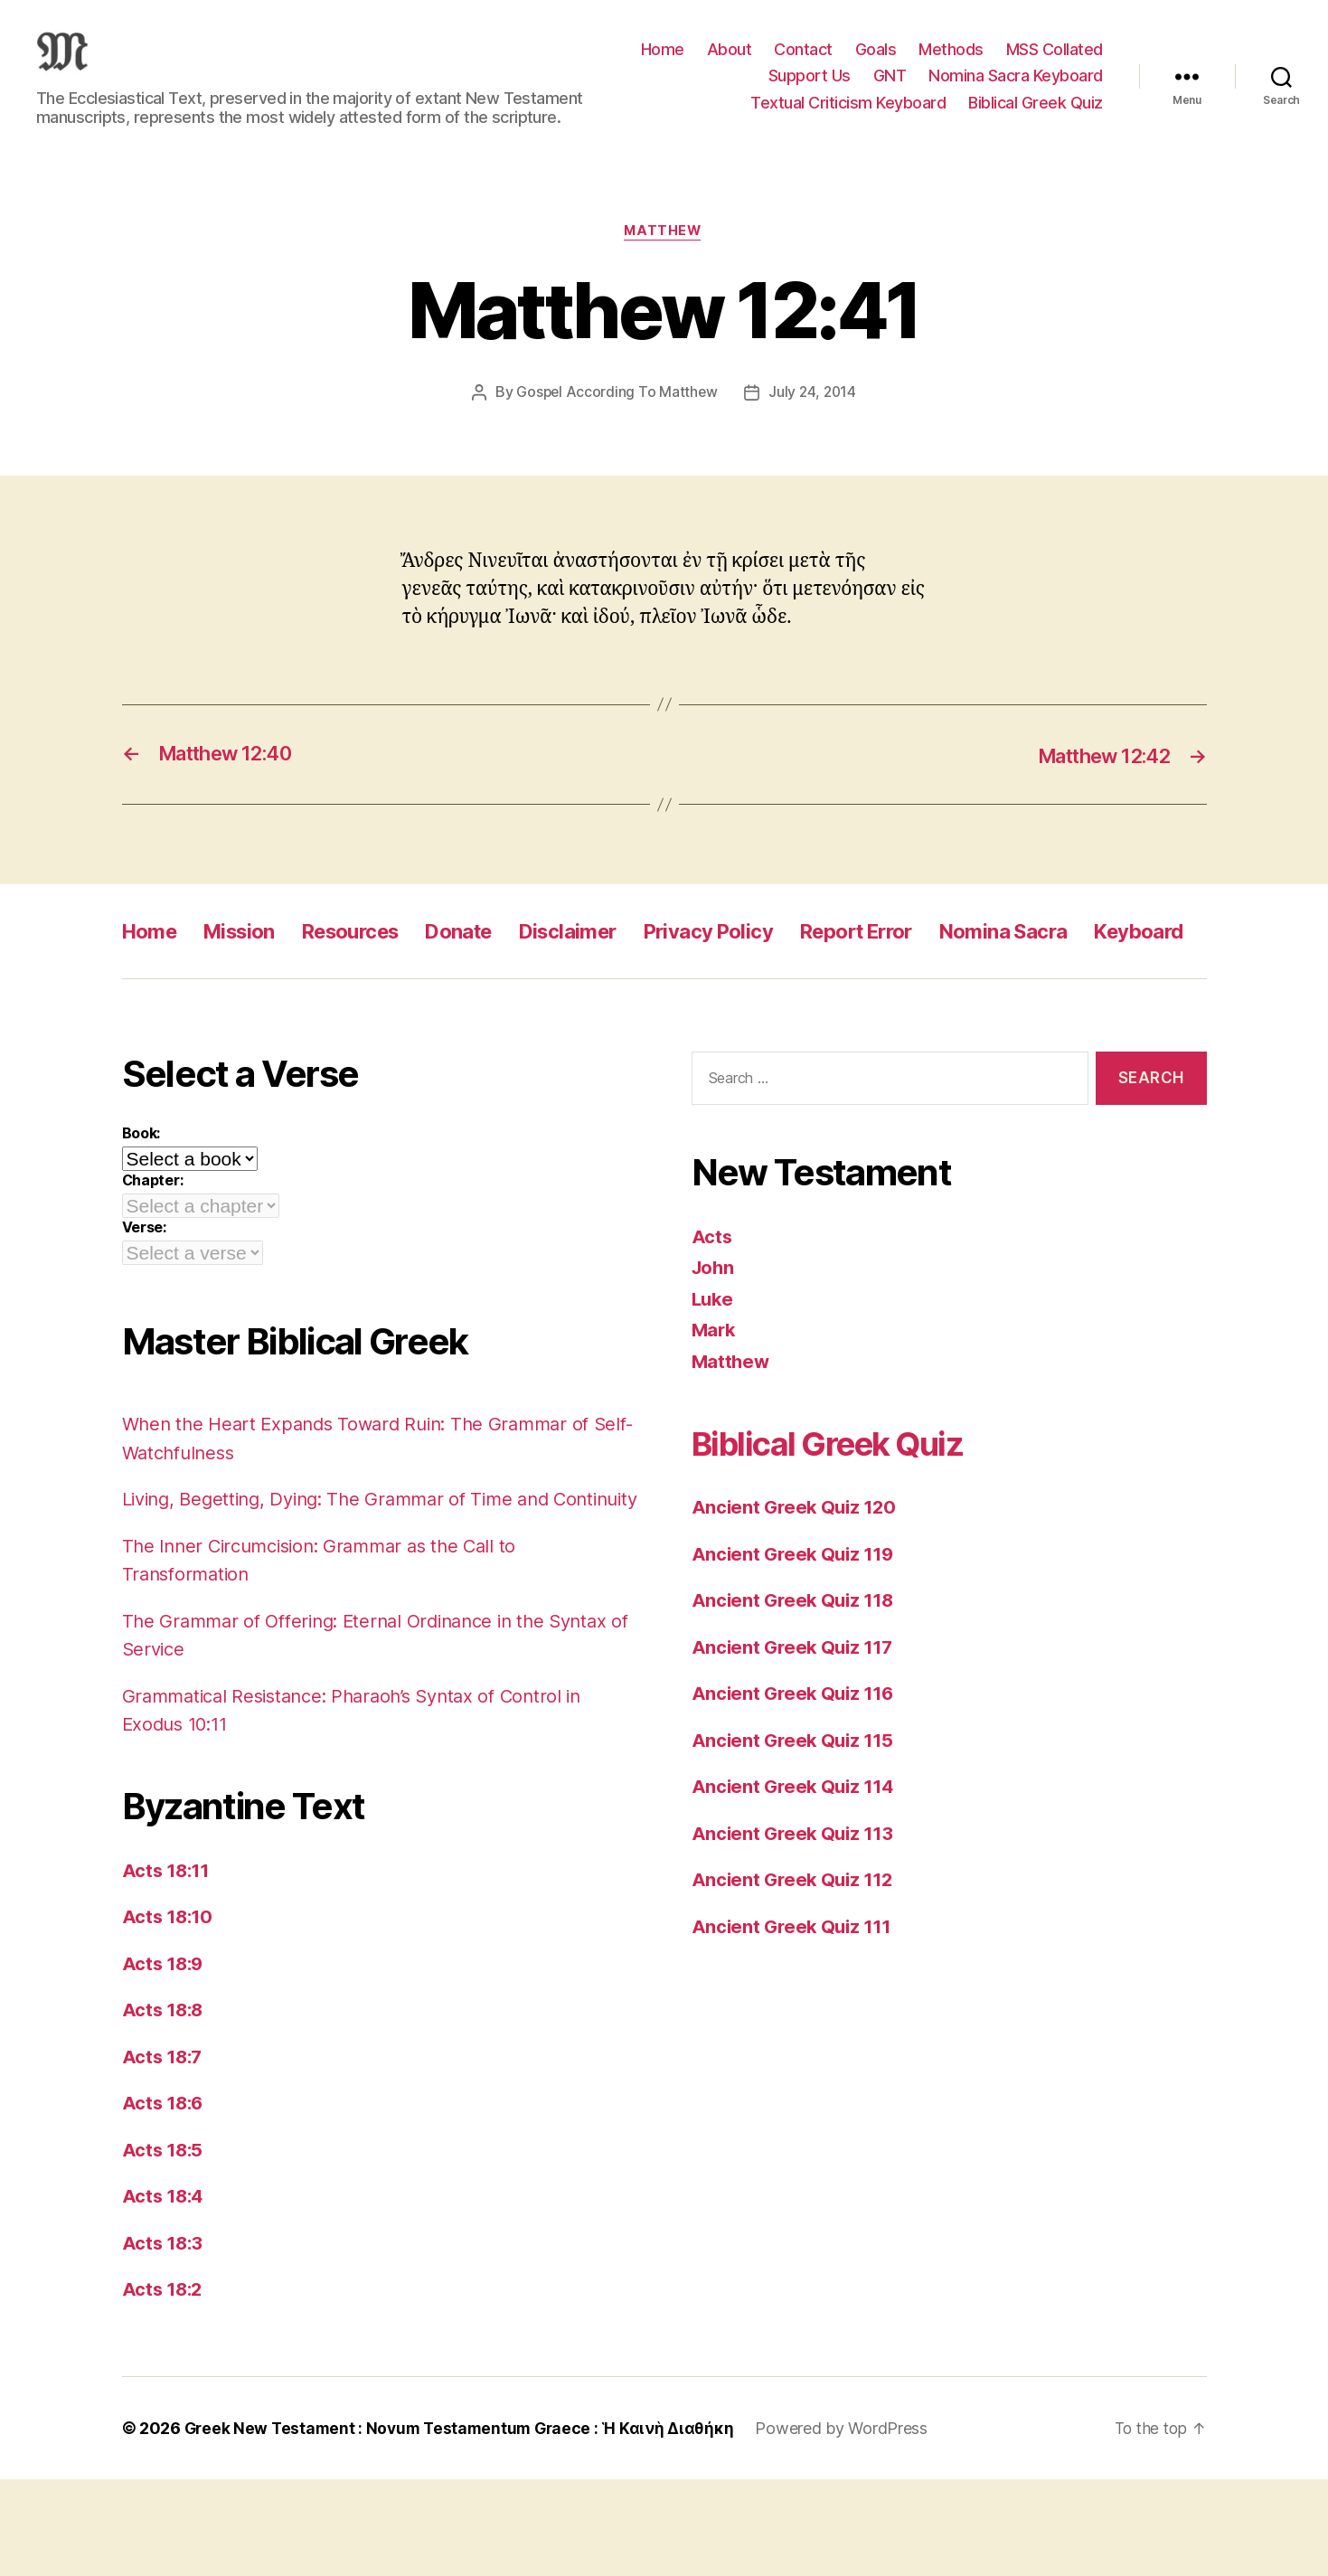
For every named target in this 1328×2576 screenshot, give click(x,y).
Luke (714, 1367)
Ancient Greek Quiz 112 (796, 1948)
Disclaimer (605, 959)
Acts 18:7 (164, 2153)
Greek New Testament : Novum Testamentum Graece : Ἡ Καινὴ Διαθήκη (465, 2524)
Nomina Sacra (1075, 959)
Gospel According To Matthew (615, 420)
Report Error (916, 959)
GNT (890, 89)
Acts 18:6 (165, 2200)
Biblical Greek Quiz (1035, 116)
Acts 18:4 (165, 2293)
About (729, 62)
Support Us (809, 89)
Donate (488, 959)
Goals (876, 62)
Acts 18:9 (165, 2060)
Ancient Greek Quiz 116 (796, 1761)
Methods (951, 62)
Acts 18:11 (168, 1967)
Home (662, 62)
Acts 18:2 (164, 2386)
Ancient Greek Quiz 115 (796, 1809)
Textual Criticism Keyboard (848, 116)
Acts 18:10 (169, 2014)
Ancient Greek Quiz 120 (797, 1575)
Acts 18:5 (164, 2246)
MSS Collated (1054, 62)
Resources (370, 959)
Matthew (664, 259)
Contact (803, 62)
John (714, 1336)
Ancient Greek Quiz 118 (796, 1668)
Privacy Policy (756, 959)
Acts (712, 1305)
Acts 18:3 (164, 2339)
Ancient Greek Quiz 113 (796, 1902)
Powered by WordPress (853, 2524)
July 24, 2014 (813, 420)
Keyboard (171, 999)
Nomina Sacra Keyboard (1015, 89)
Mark (715, 1398)
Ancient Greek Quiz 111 (795, 1995)
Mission (249, 959)
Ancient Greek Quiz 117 (796, 1715)
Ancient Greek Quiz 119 (796, 1622)
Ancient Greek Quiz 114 (796, 1855)
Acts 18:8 (165, 2107)
